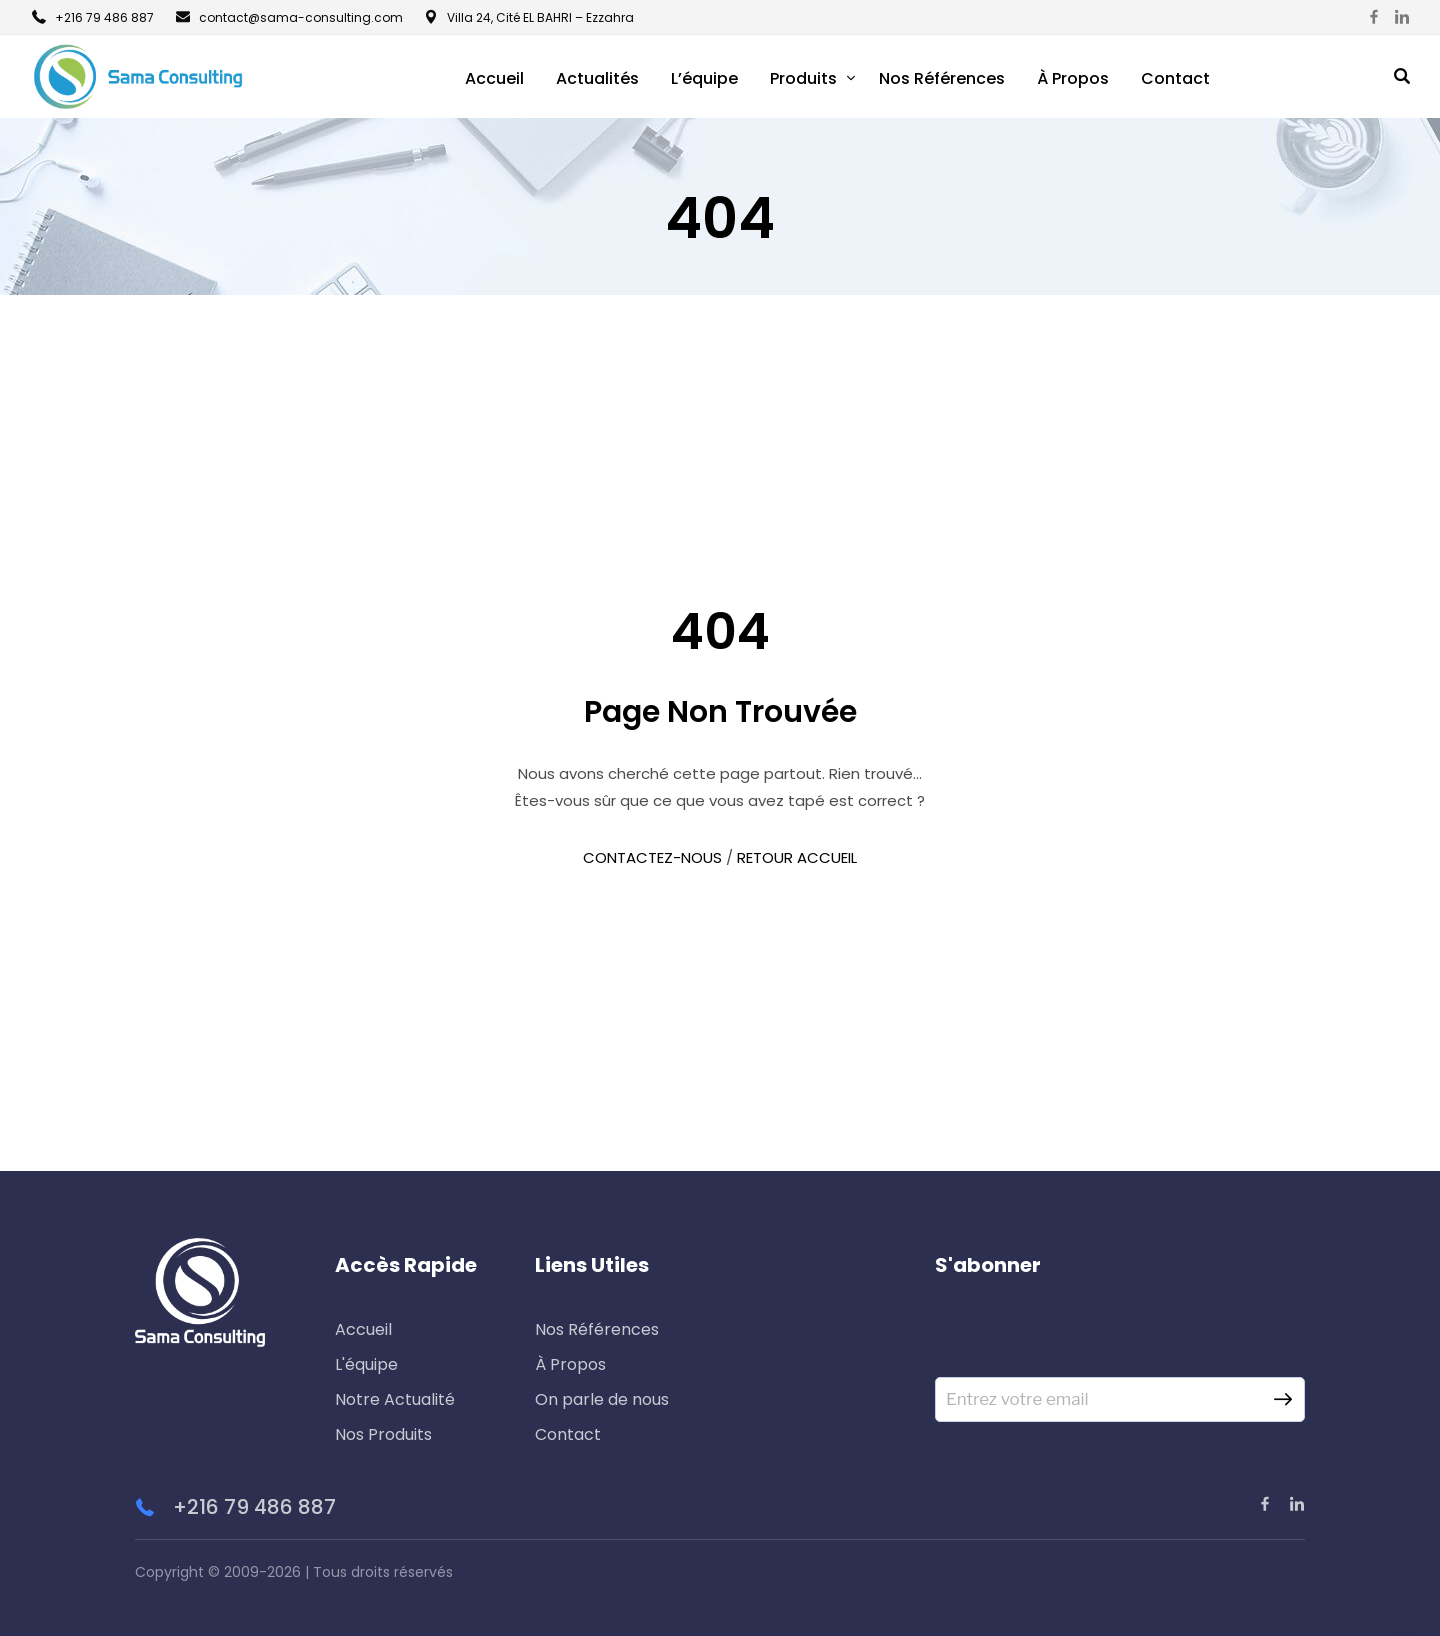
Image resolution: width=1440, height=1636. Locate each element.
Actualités (597, 78)
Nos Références (942, 78)
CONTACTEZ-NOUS (652, 857)
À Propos (1073, 78)
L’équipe (704, 78)
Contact (1175, 78)
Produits (803, 78)
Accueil (494, 78)
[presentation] (1087, 1338)
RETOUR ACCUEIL (797, 857)
